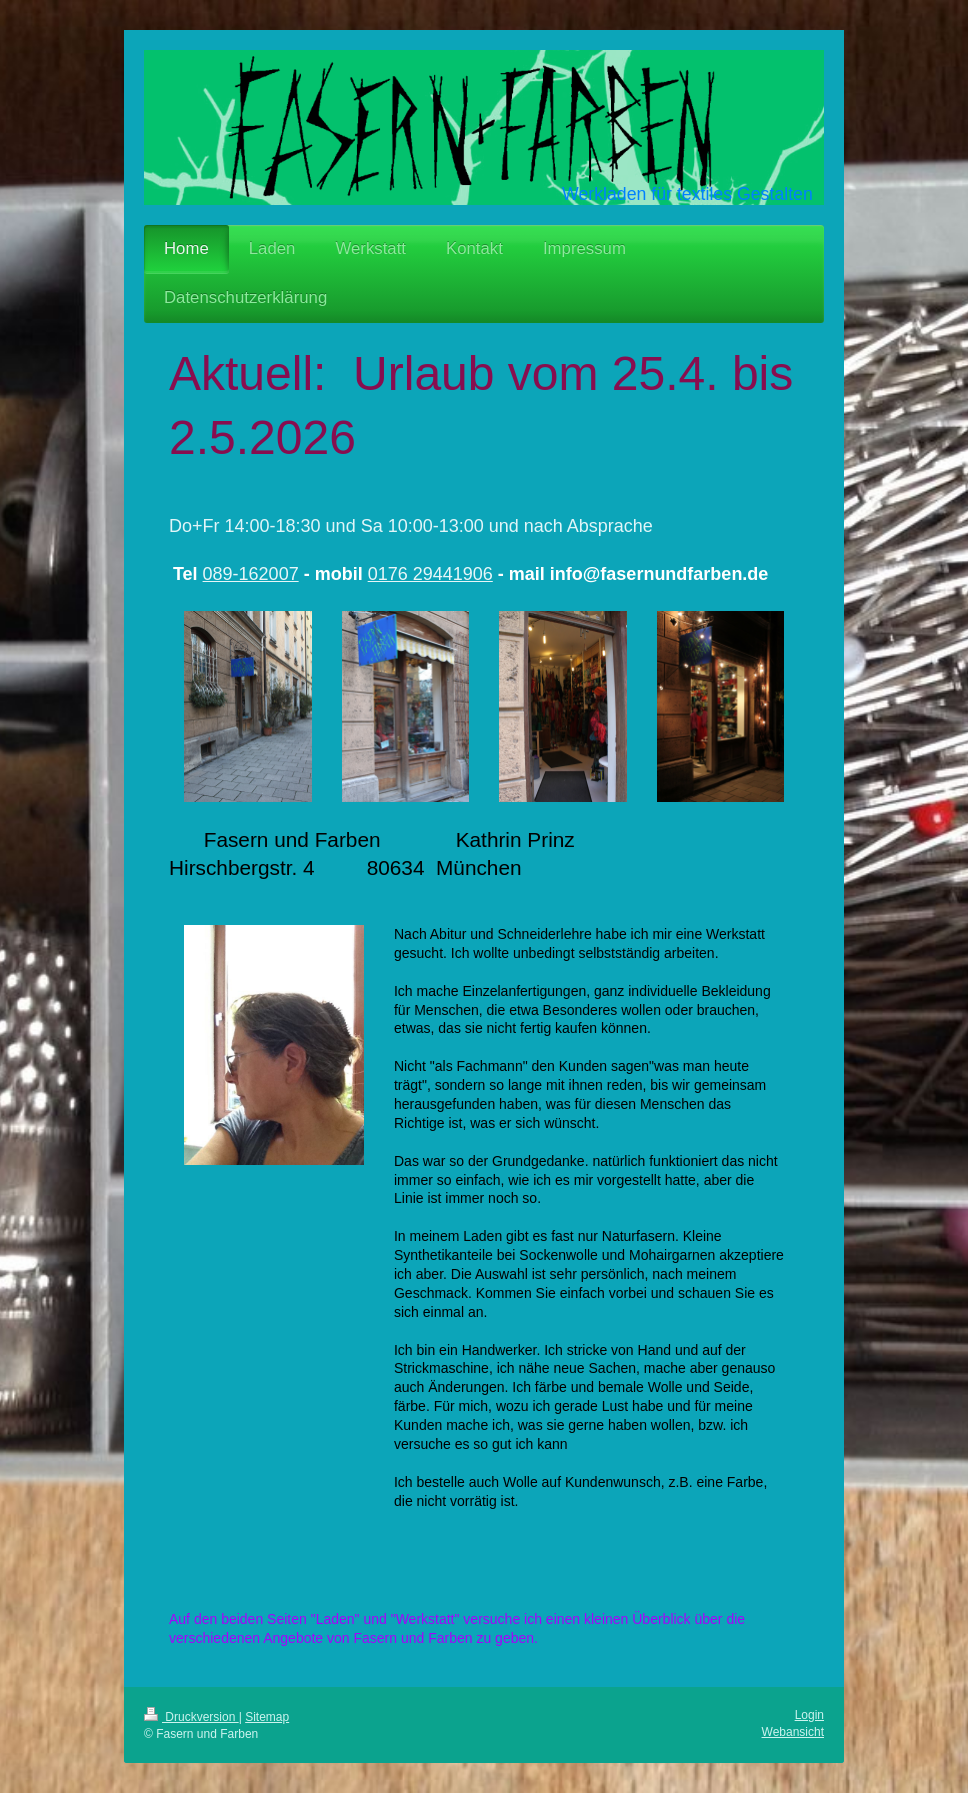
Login (809, 1715)
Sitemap (267, 1717)
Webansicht (793, 1732)
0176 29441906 (430, 574)
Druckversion (191, 1717)
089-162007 (251, 574)
